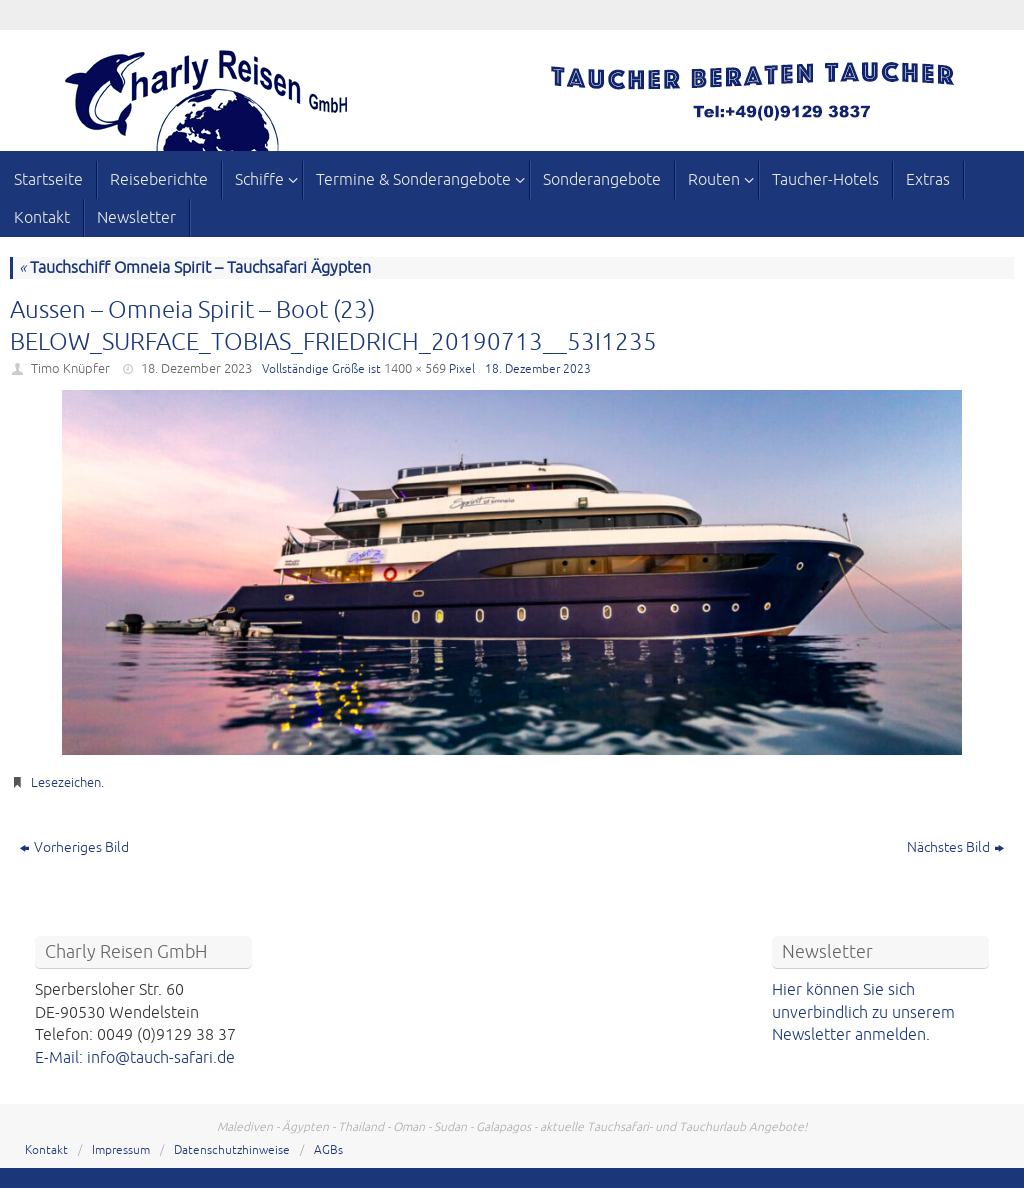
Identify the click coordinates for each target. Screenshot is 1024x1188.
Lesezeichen (66, 783)
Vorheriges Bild (74, 847)
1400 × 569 (415, 369)
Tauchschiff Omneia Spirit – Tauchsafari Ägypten (195, 268)
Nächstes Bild (955, 847)
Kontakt (46, 1150)
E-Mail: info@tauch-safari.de (135, 1058)
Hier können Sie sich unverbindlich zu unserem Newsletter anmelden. (863, 1012)
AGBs (328, 1150)
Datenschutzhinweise (232, 1150)
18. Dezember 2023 (196, 369)
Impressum (121, 1150)
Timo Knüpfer (70, 369)
